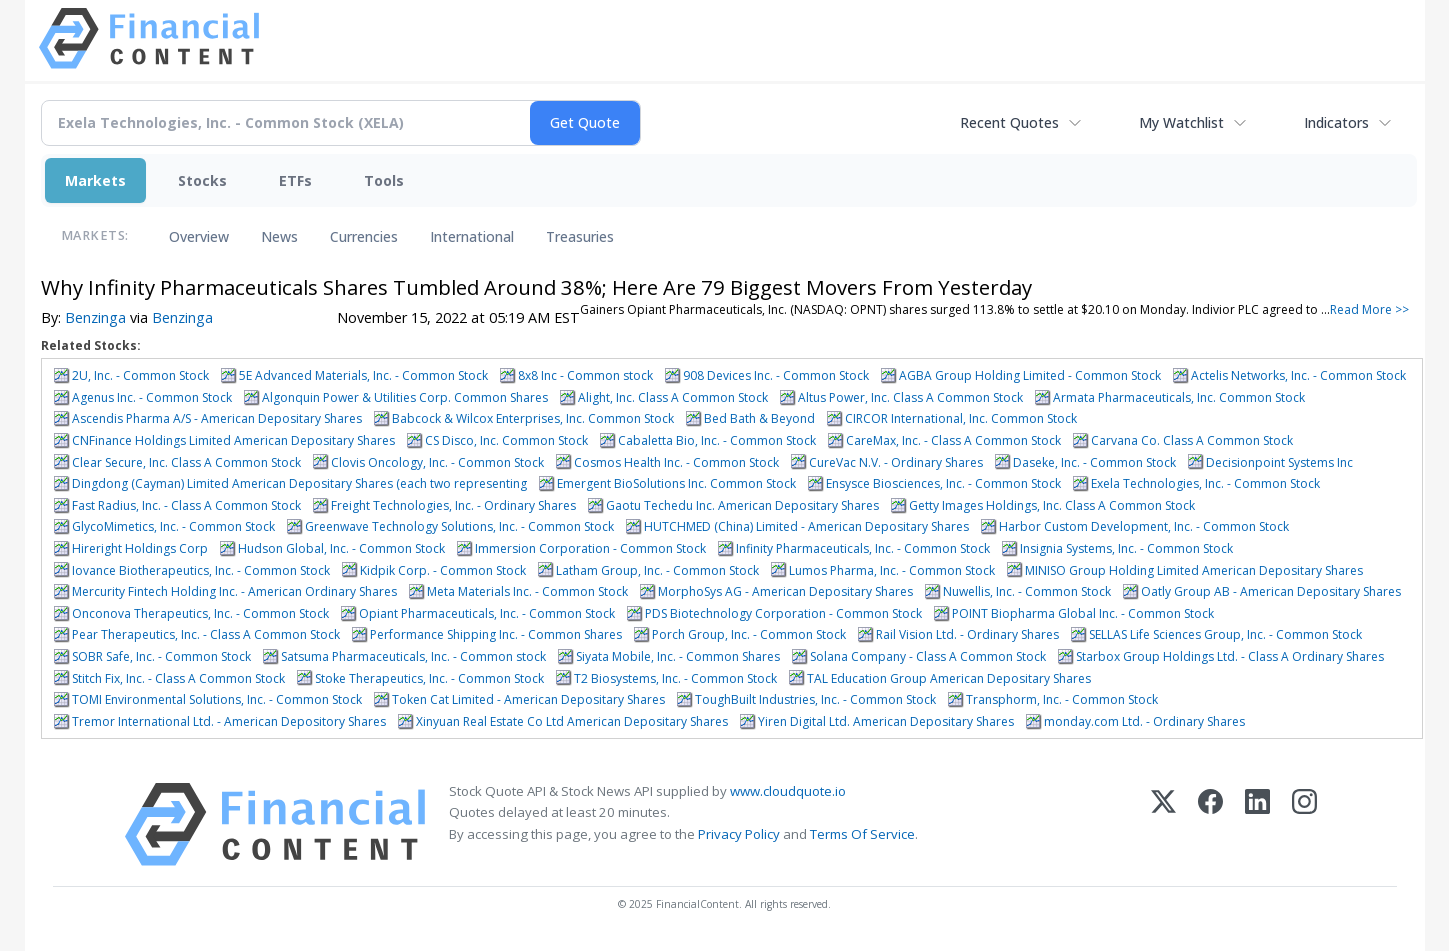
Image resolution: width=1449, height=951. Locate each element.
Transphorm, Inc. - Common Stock (1062, 699)
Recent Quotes (1009, 122)
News (279, 236)
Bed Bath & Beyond (759, 418)
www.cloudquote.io (788, 791)
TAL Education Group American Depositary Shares (949, 678)
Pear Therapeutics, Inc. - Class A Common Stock (206, 634)
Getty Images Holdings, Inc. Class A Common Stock (1052, 505)
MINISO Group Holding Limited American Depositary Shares (1194, 570)
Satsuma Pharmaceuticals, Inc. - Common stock (413, 656)
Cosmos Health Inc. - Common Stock (676, 462)
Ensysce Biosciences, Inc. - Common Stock (943, 483)
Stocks (202, 180)
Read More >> (1369, 309)
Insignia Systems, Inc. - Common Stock (1126, 548)
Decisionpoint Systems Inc (1279, 462)
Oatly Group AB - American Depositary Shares (1271, 591)
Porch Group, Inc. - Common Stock (749, 634)
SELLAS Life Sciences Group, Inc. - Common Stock (1225, 634)
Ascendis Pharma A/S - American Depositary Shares (217, 418)
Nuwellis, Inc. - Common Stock (1027, 591)
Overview (199, 236)
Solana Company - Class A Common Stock (928, 656)
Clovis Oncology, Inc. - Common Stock (437, 462)
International (472, 236)
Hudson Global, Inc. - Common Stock (341, 548)
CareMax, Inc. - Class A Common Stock (953, 440)
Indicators (1336, 122)
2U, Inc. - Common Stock (140, 375)
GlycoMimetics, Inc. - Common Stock (173, 526)
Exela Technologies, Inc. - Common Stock (1205, 483)
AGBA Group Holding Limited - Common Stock (1030, 375)
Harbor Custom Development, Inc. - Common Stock (1144, 526)
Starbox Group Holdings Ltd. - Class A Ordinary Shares (1230, 656)
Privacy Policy (739, 834)
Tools (384, 180)
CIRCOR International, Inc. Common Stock (961, 418)
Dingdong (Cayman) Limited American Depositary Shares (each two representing (299, 483)
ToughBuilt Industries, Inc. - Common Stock (815, 699)
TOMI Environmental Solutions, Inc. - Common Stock (217, 699)
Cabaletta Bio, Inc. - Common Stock (717, 440)
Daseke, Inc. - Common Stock (1094, 462)
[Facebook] (1210, 824)
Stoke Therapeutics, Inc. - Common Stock (429, 678)
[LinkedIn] (1257, 824)
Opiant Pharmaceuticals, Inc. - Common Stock (487, 613)
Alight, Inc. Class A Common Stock (673, 397)
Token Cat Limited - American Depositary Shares (528, 699)
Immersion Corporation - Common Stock (590, 548)
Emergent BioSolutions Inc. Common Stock (676, 483)
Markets (95, 180)
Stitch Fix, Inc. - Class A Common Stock (178, 678)
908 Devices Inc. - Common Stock (776, 375)
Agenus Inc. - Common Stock (152, 397)
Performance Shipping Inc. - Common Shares (496, 634)
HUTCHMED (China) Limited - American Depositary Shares (806, 526)
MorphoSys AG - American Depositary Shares (785, 591)
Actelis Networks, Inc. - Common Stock (1298, 375)
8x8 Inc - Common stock (585, 375)
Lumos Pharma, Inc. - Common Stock (892, 570)
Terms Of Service (862, 834)
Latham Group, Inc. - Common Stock (657, 570)
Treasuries (580, 236)
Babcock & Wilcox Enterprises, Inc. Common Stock (533, 418)
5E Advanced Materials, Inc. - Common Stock (363, 375)
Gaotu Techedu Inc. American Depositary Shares (742, 505)
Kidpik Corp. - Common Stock (443, 570)
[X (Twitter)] (1163, 824)
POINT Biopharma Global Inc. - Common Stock (1083, 613)
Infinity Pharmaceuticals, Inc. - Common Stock (863, 548)
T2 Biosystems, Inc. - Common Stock (675, 678)
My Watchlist (1181, 122)
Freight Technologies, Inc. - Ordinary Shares (453, 505)
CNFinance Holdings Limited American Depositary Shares (233, 440)
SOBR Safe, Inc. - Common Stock (161, 656)
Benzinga (95, 317)
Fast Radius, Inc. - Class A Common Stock (186, 505)
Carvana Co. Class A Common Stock (1192, 440)
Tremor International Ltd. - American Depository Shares (229, 721)
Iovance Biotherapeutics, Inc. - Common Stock (201, 570)
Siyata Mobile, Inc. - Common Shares (678, 656)
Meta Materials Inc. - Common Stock (527, 591)
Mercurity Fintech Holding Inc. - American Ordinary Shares (234, 591)
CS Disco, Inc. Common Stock (506, 440)
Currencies (364, 236)
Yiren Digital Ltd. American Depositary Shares (886, 721)
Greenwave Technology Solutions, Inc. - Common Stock (459, 526)
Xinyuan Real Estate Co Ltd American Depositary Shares (572, 721)
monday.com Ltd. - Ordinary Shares (1144, 721)
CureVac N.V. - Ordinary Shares (896, 462)
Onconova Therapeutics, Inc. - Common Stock (200, 613)
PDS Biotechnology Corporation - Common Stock (783, 613)
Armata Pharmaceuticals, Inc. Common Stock (1179, 397)
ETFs (295, 180)
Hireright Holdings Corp (140, 548)
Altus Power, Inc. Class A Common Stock (910, 397)
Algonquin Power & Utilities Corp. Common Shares (405, 397)
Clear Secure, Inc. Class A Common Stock (186, 462)
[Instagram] (1304, 824)
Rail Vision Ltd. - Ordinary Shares (967, 634)
